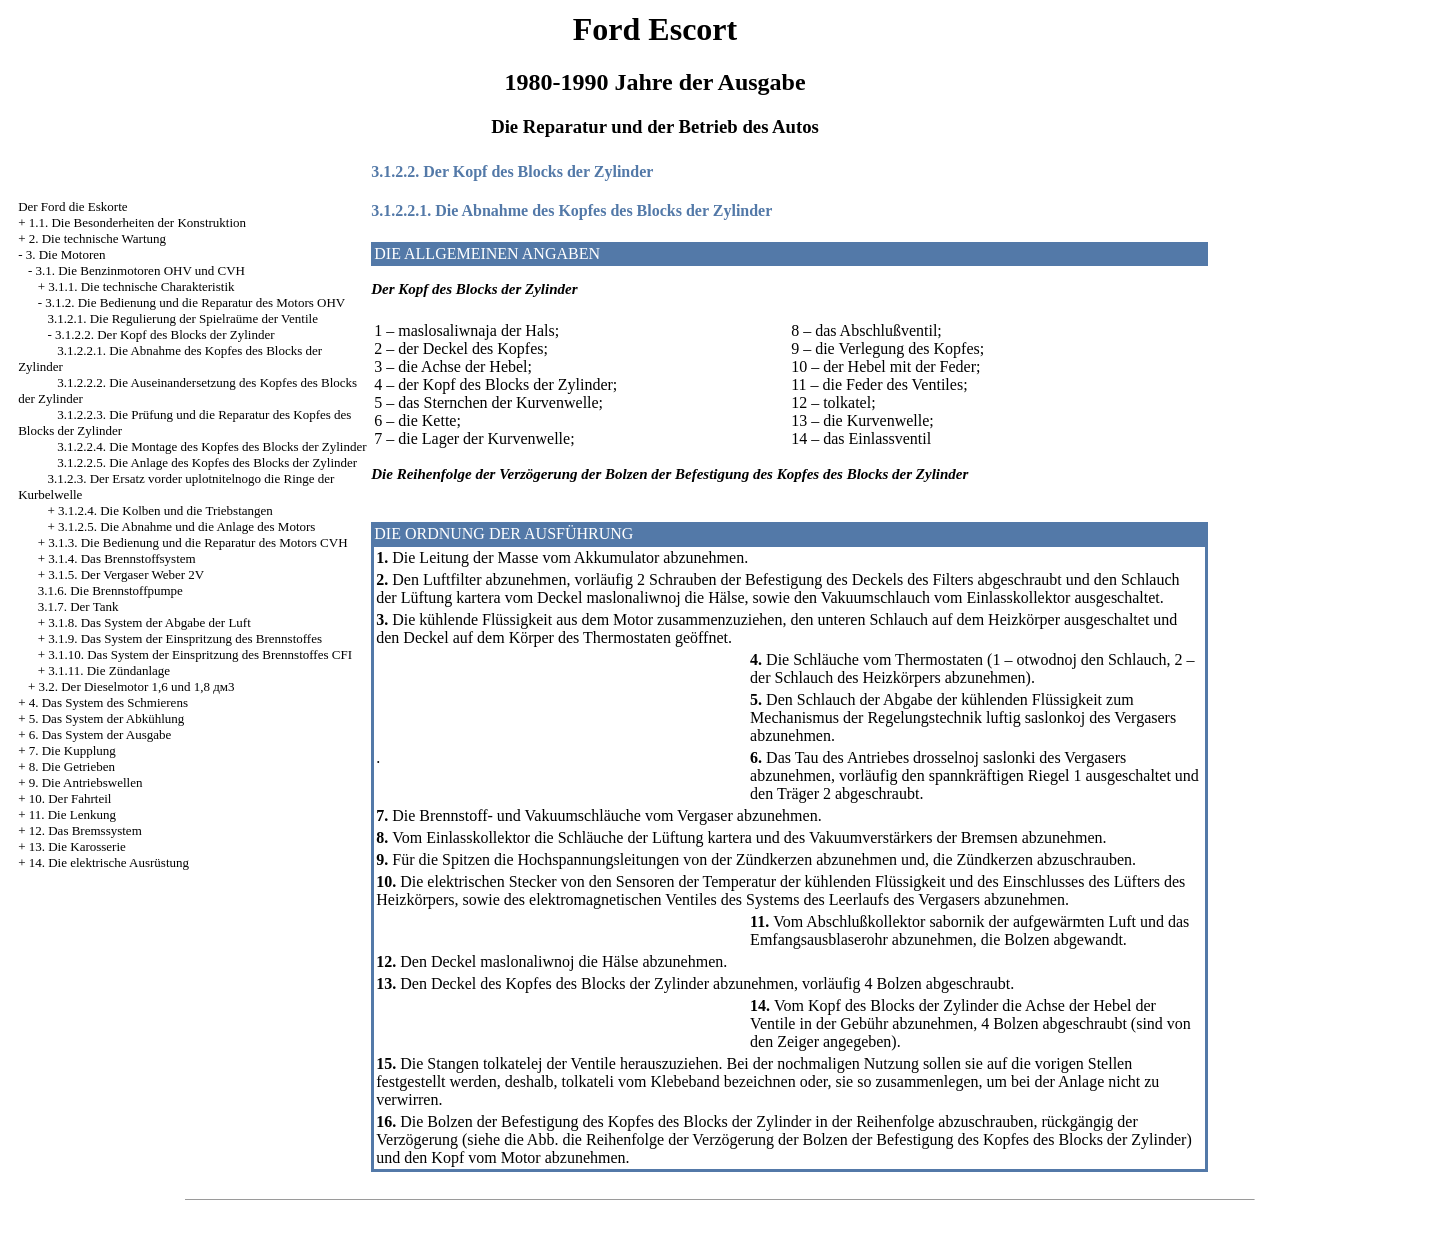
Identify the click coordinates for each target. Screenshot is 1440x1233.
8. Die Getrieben (72, 766)
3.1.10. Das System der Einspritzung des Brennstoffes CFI (200, 654)
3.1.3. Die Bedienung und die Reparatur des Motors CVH (197, 542)
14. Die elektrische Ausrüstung (109, 862)
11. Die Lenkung (72, 814)
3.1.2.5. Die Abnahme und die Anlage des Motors (186, 526)
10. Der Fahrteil (70, 798)
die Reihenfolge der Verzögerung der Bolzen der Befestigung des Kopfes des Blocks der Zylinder (874, 1139)
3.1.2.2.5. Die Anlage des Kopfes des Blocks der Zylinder (207, 462)
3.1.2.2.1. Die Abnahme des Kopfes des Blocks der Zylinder (571, 210)
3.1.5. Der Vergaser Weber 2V (126, 574)
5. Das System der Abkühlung (107, 718)
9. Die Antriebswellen (86, 782)
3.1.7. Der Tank (78, 606)
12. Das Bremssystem (85, 830)
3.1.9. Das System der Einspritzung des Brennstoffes (185, 638)
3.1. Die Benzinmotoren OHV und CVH (140, 270)
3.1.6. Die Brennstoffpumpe (110, 590)
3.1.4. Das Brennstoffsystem (121, 558)
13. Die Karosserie (77, 846)
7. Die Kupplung (72, 750)
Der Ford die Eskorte (72, 206)
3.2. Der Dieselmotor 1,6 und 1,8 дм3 (136, 686)
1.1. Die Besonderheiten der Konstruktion (137, 222)
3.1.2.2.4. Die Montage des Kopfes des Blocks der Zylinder (211, 446)
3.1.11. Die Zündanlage (109, 670)
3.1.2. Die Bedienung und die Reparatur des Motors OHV (195, 302)
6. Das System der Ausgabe (100, 734)
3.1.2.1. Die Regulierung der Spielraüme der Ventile (182, 318)
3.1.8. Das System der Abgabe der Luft (149, 622)
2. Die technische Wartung (97, 238)
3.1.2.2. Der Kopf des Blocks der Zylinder (165, 334)
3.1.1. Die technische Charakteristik (141, 286)
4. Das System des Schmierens (108, 702)
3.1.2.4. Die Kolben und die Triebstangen (165, 510)
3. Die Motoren (66, 254)
